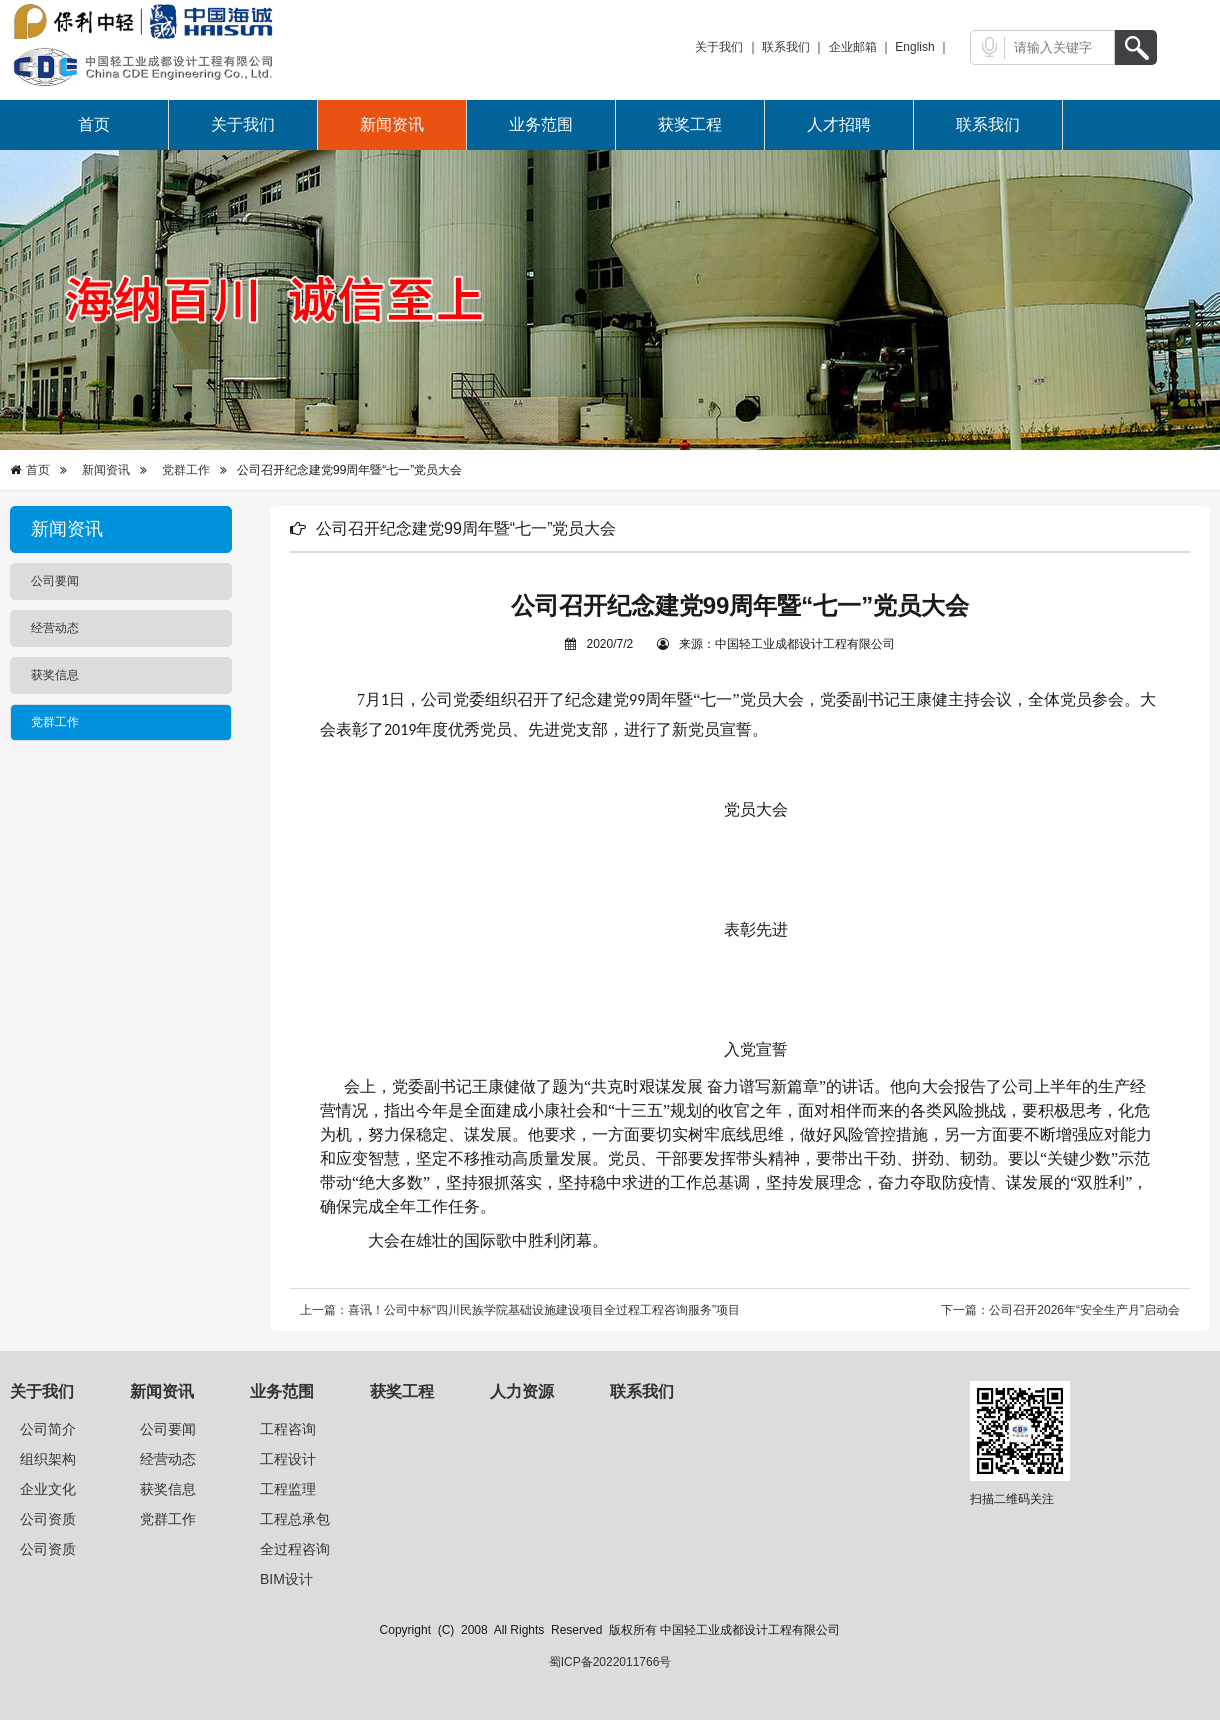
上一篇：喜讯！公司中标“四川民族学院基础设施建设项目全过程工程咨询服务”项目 (520, 1310)
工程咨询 (288, 1429)
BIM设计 (286, 1579)
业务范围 (541, 124)
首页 (94, 124)
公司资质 (48, 1519)
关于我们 (719, 47)
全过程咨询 (295, 1549)
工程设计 (288, 1459)
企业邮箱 (853, 47)
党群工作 (186, 470)
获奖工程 (690, 124)
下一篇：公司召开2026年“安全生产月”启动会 (1060, 1310)
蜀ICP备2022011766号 (610, 1662)
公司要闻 (168, 1429)
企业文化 (48, 1489)
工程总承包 (295, 1519)
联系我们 (786, 47)
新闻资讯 (392, 124)
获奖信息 (168, 1489)
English (914, 47)
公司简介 (48, 1429)
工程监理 (288, 1489)
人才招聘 (839, 124)
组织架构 (48, 1459)
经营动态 (168, 1459)
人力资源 (522, 1391)
